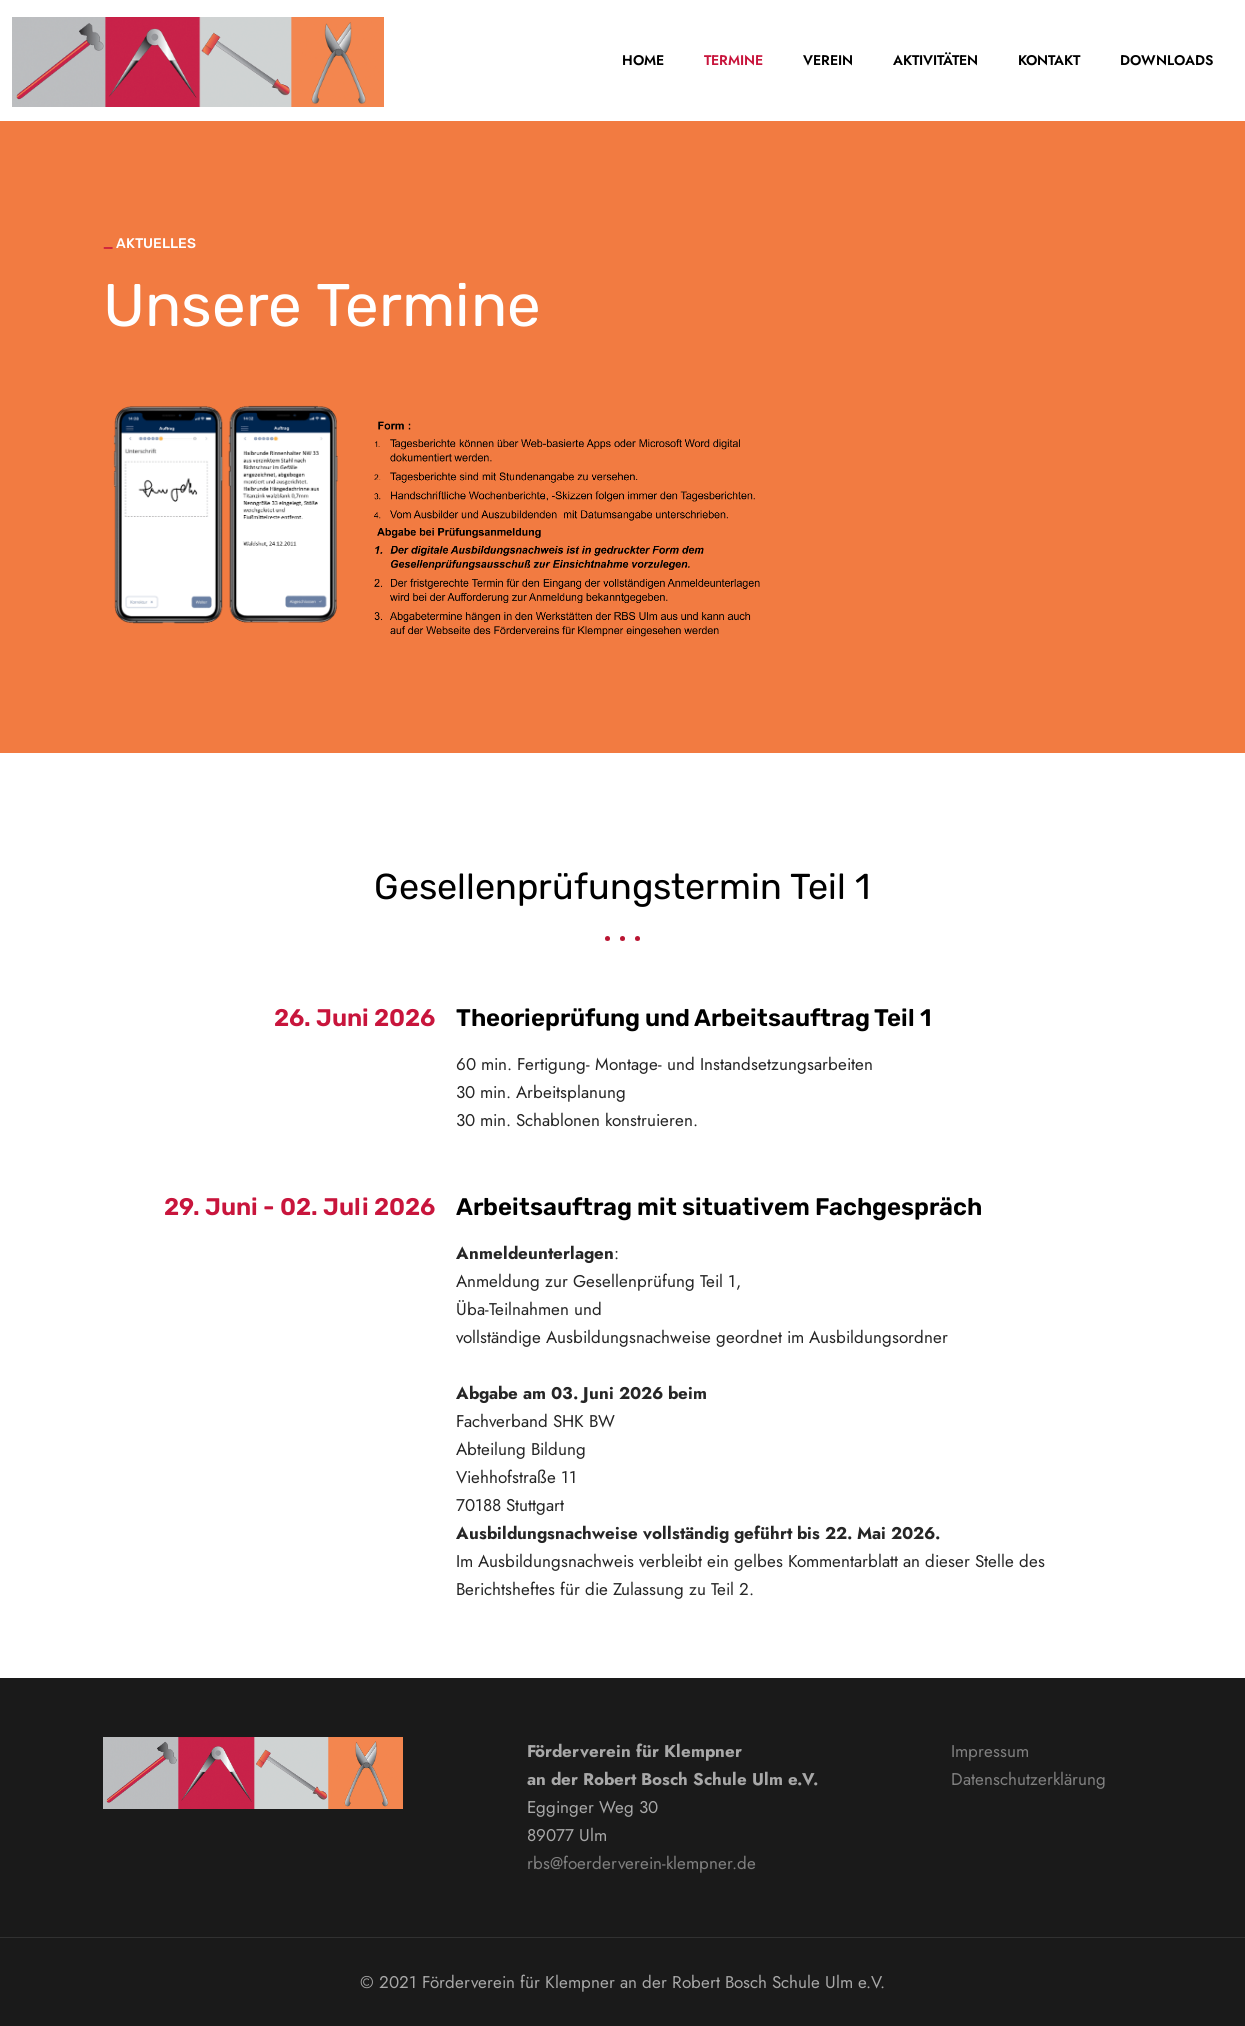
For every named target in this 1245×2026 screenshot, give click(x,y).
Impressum (990, 1751)
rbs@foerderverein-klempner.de (641, 1863)
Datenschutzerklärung (1028, 1779)
